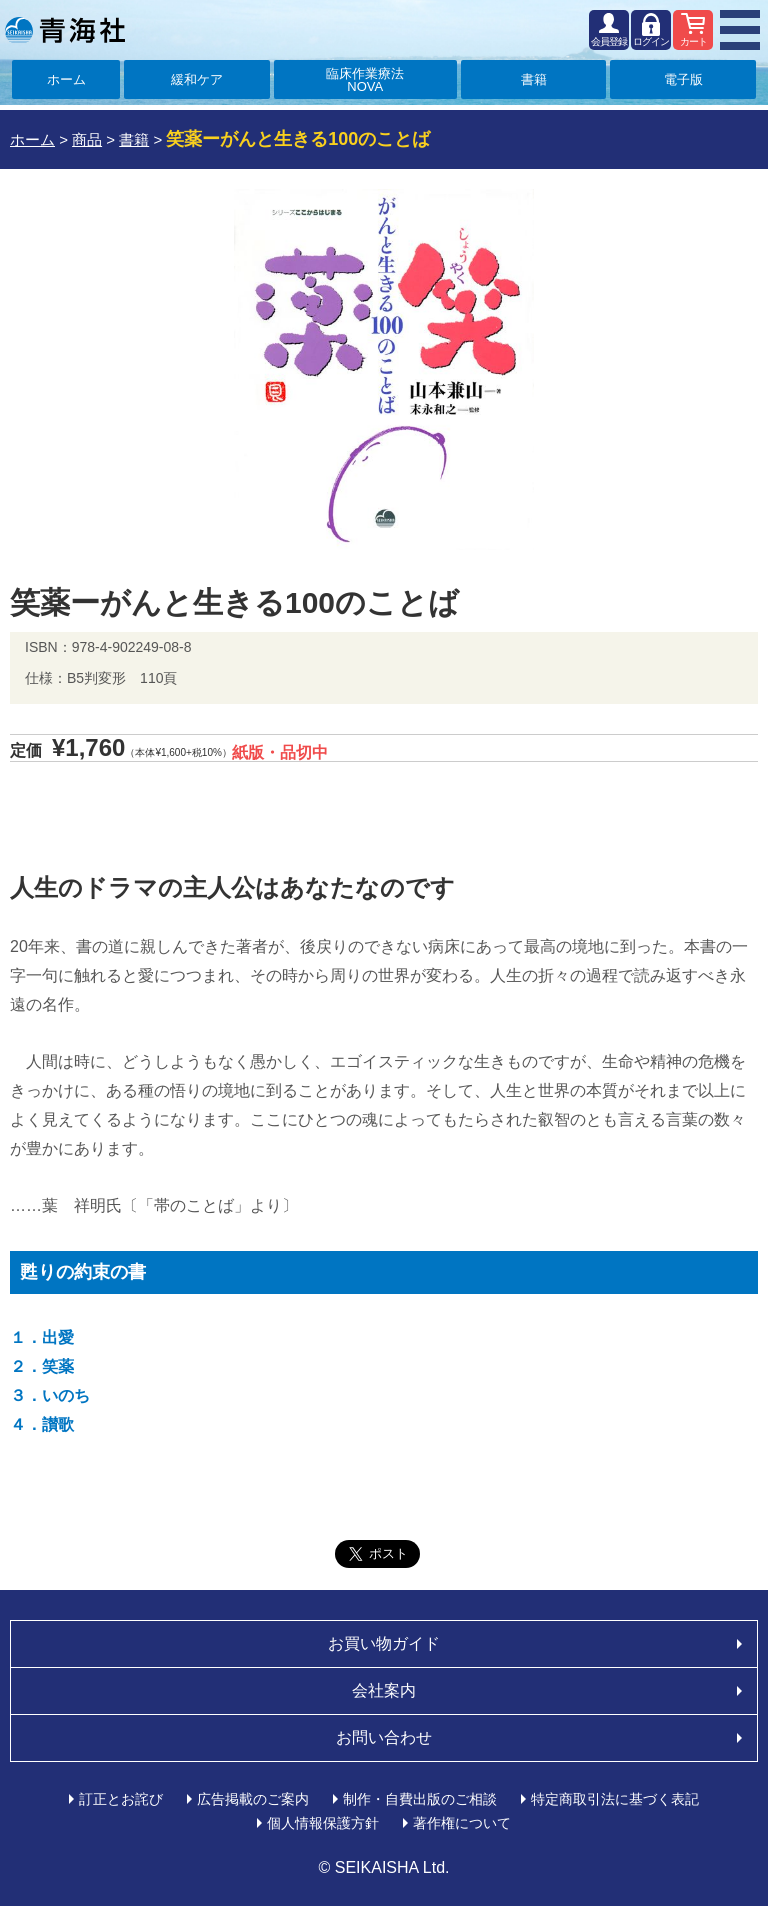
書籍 (534, 79)
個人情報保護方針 (323, 1823)
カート (693, 41)
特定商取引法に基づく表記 (615, 1799)
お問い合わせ (384, 1737)
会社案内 (384, 1690)
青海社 (65, 30)
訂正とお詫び (121, 1799)
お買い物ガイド (384, 1643)
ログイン (651, 41)
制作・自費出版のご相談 (420, 1799)
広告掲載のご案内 (253, 1799)
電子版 (683, 79)
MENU (740, 30)
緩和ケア (197, 79)
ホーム (66, 79)
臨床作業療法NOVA (365, 80)
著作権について (462, 1823)
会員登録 (609, 41)
